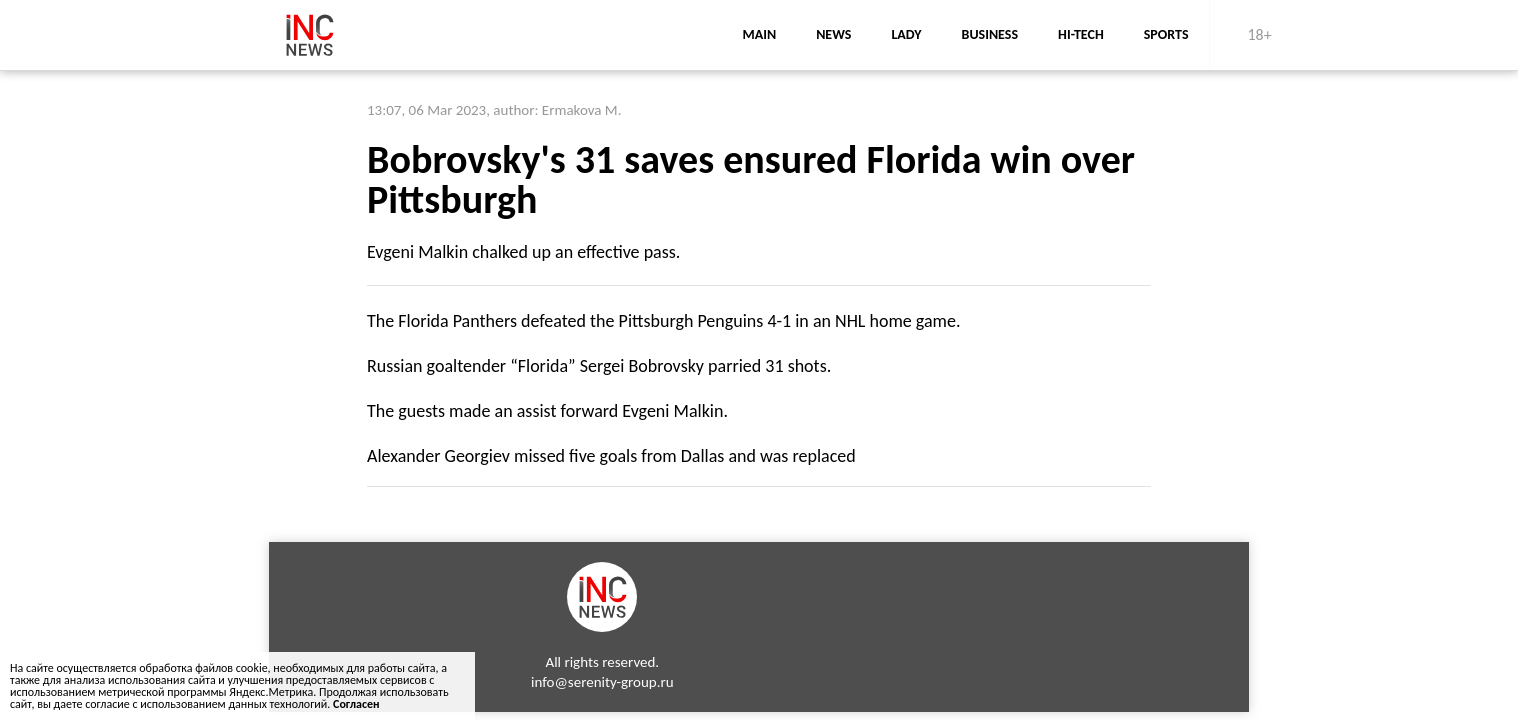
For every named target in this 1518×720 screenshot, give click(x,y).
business (990, 34)
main (759, 34)
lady (906, 34)
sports (1166, 34)
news (833, 34)
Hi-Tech (1081, 34)
